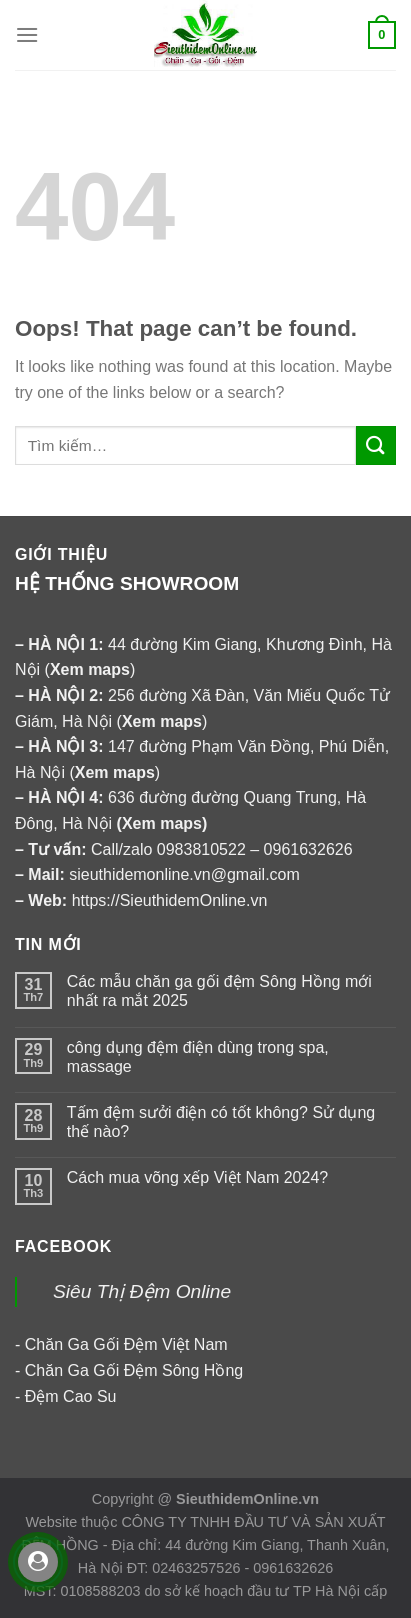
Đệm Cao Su (71, 1396)
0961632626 (308, 849)
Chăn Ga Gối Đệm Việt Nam (126, 1344)
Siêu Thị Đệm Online (142, 1291)
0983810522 (201, 849)
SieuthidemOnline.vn (247, 1499)
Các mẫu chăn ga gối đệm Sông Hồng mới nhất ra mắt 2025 (219, 991)
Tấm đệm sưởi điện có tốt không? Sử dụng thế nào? (221, 1122)
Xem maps (162, 823)
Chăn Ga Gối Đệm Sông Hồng (134, 1370)
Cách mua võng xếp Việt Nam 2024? (197, 1177)
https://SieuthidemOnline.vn (170, 900)
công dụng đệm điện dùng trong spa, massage (198, 1057)
